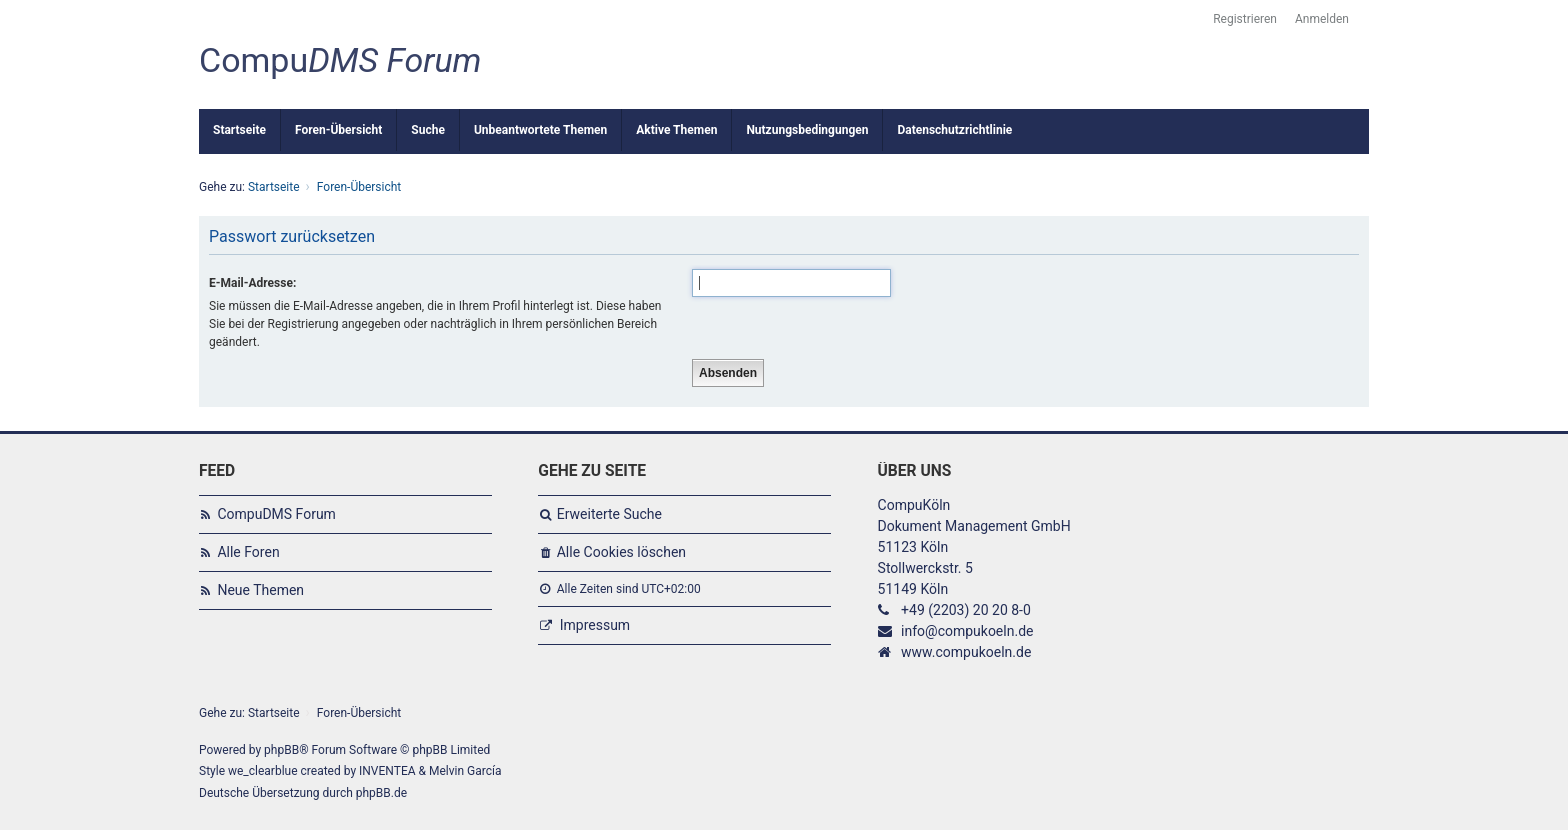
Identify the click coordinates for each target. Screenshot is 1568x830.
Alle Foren (248, 552)
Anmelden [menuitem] (1322, 19)
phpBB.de (381, 793)
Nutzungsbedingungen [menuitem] (807, 130)
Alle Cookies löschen (621, 552)
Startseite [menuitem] (239, 130)
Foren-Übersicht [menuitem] (338, 130)
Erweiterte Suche (609, 514)
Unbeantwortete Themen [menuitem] (540, 130)
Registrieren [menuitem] (1245, 19)
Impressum (595, 625)
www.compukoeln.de (966, 652)
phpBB (281, 750)
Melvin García (465, 771)
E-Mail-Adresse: (252, 283)
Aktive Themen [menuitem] (676, 130)
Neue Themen (260, 590)
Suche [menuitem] (428, 130)
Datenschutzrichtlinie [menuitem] (954, 130)
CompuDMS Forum (276, 514)
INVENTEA (387, 771)
